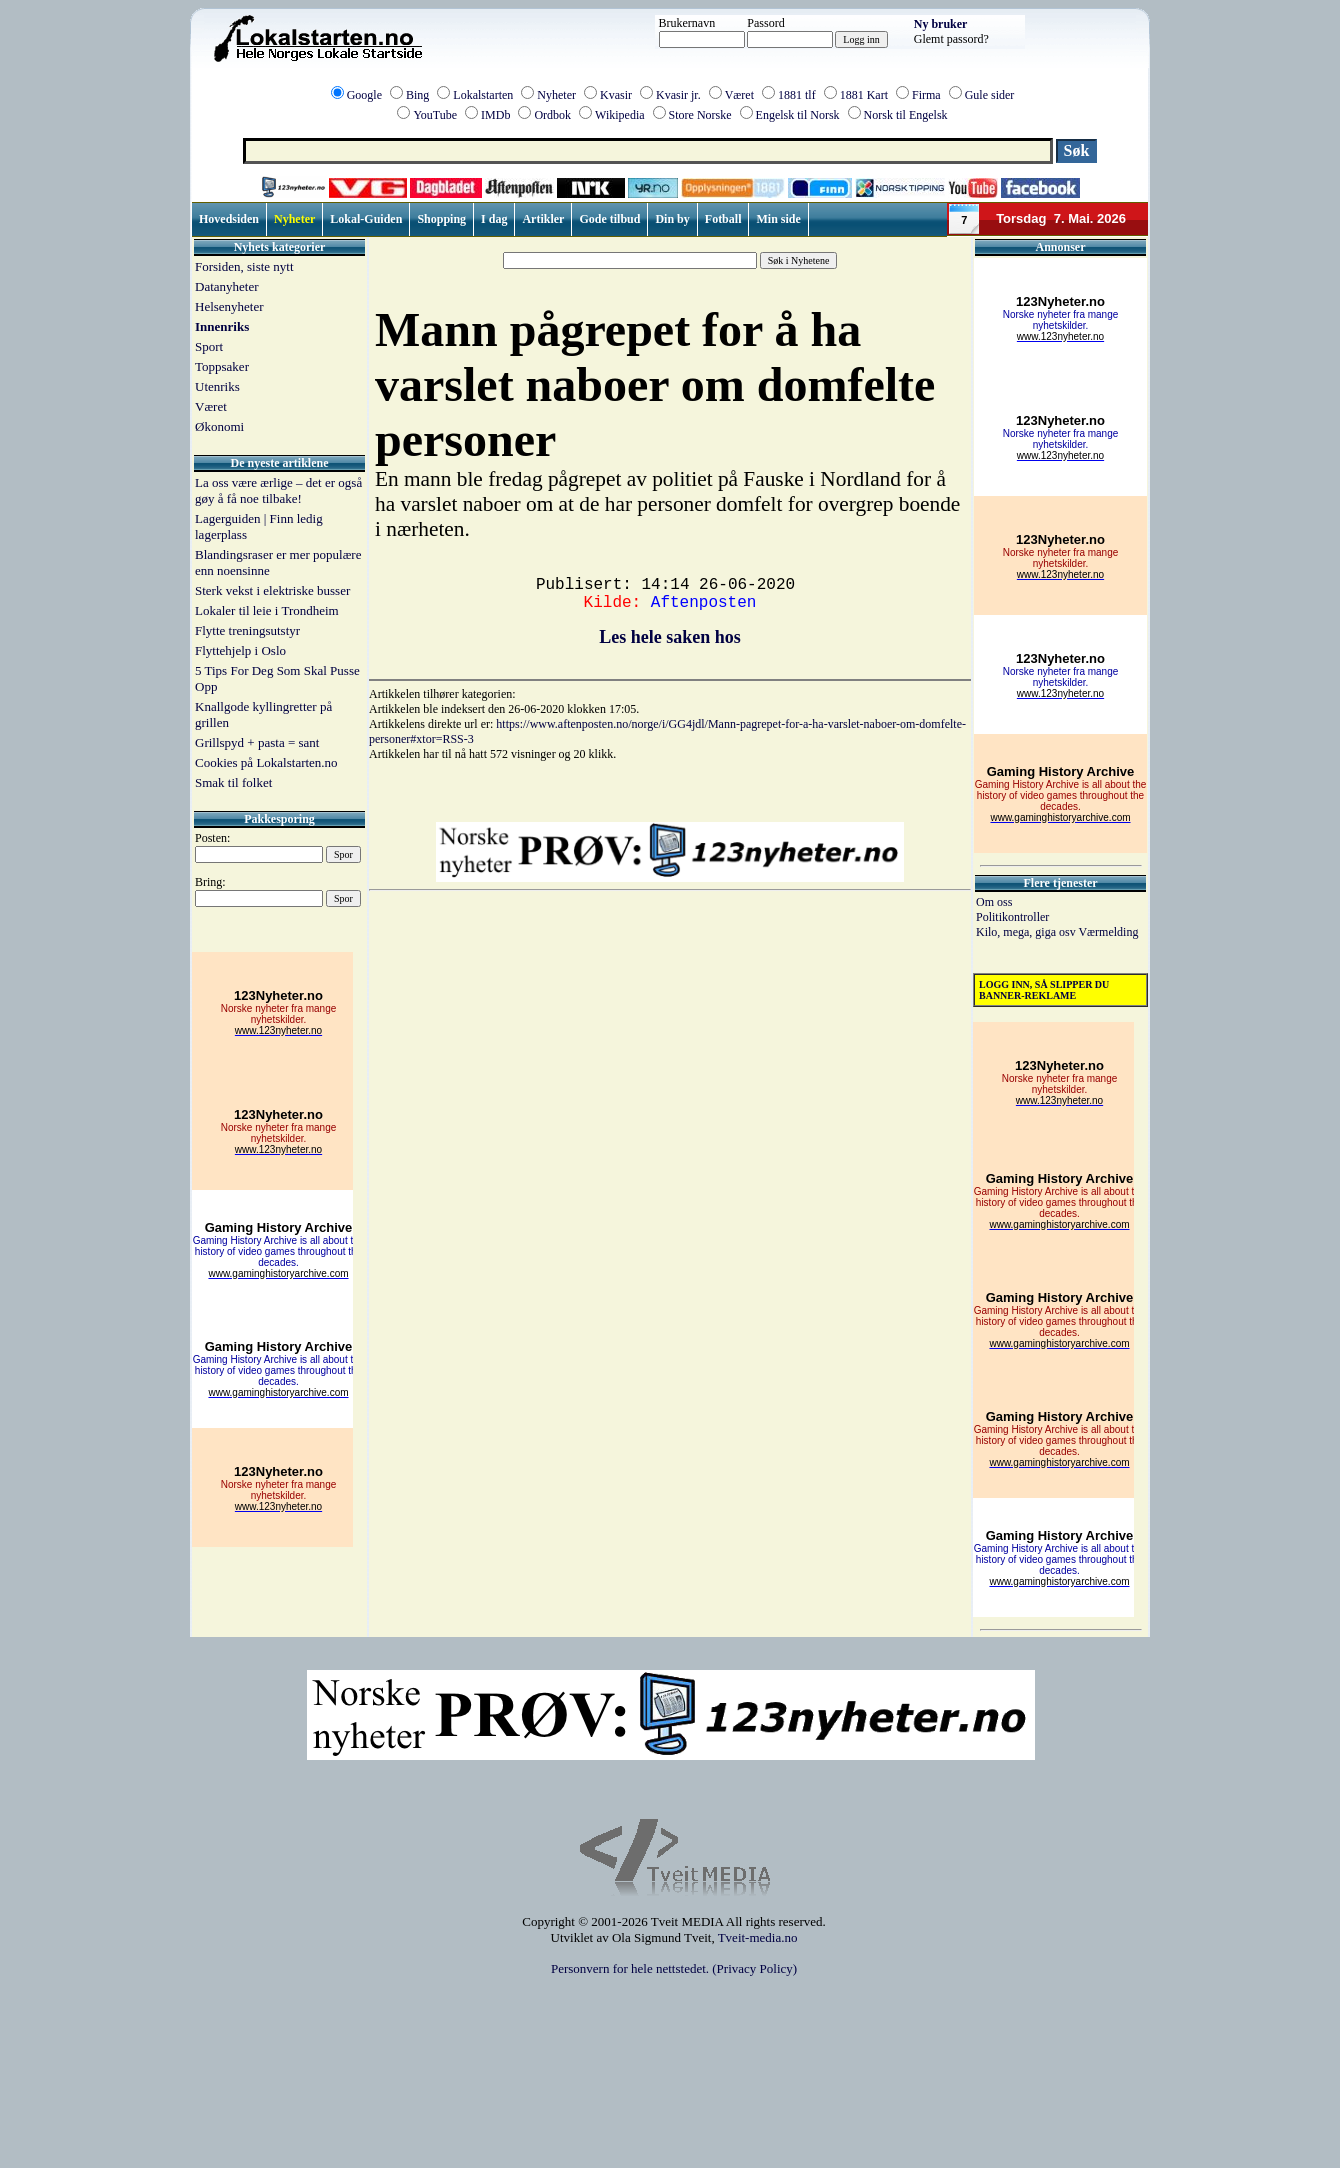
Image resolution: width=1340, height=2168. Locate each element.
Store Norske (700, 115)
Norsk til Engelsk (906, 115)
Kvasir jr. (678, 95)
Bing (417, 95)
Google (364, 95)
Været (739, 95)
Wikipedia (620, 115)
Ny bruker (941, 24)
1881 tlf (797, 95)
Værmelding (1108, 932)
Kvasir (616, 95)
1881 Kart (864, 95)
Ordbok (552, 115)
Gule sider (990, 95)
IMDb (495, 115)
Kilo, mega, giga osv (1027, 932)
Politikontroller (1012, 917)
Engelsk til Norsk (798, 115)
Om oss (994, 902)
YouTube (435, 115)
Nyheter (556, 95)
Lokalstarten (483, 95)
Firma (926, 95)
